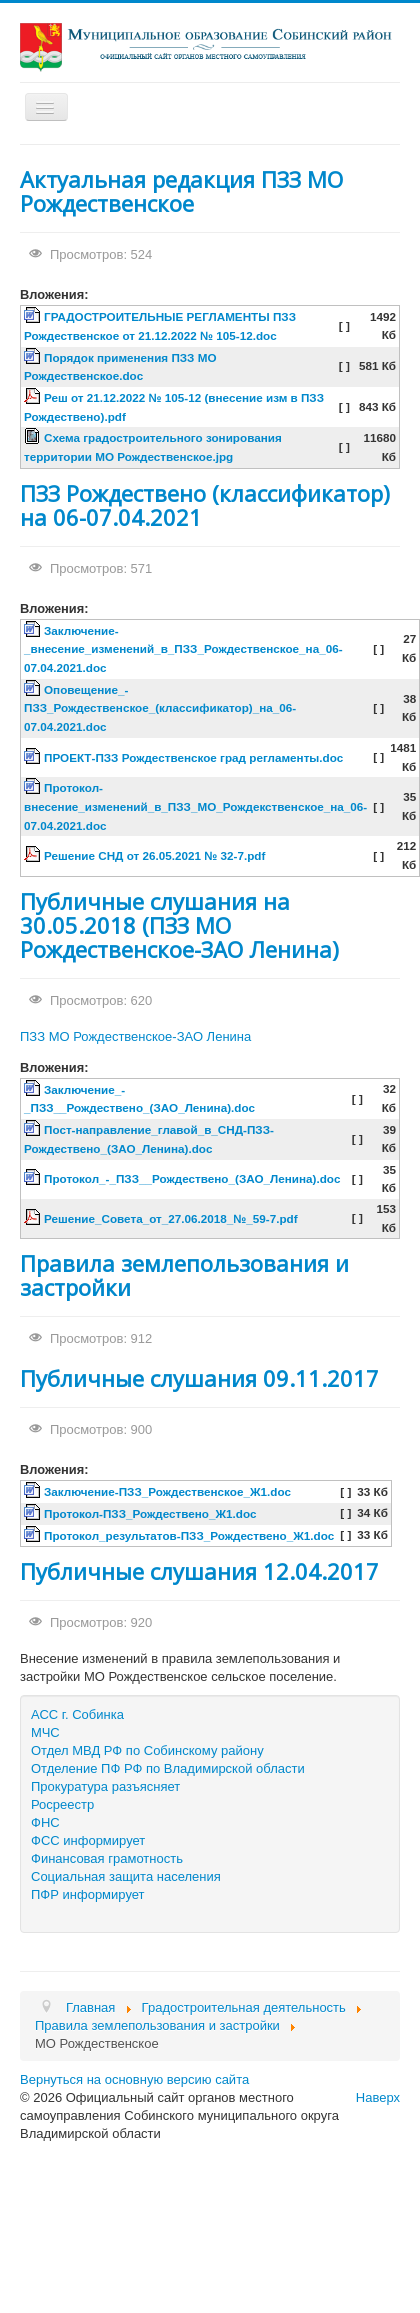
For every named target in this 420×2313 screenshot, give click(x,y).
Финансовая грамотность (107, 1858)
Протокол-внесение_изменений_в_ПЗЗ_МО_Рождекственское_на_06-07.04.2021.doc (195, 806)
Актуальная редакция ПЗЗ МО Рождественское (181, 191)
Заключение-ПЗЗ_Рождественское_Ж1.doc (167, 1491)
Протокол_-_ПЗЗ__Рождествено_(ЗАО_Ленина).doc (192, 1178)
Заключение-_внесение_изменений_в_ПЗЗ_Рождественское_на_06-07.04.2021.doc (183, 649)
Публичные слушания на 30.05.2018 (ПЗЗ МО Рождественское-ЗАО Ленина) (179, 925)
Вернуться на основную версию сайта (134, 2079)
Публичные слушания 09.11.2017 (199, 1378)
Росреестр (62, 1804)
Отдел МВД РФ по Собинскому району (147, 1750)
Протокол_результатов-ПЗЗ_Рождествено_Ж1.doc (189, 1535)
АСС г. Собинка (77, 1714)
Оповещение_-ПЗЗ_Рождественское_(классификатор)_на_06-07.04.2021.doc (160, 708)
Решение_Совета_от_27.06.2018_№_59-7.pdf (171, 1218)
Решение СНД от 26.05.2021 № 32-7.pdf (154, 855)
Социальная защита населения (126, 1876)
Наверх (378, 2097)
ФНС (45, 1822)
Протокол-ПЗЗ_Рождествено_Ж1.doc (150, 1513)
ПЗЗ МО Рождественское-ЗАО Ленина (135, 1036)
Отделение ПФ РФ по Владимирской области (168, 1768)
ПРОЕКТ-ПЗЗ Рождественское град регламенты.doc (193, 757)
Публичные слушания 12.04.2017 (199, 1571)
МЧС (45, 1732)
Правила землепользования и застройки (184, 1275)
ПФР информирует (88, 1894)
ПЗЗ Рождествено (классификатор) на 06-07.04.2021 (205, 505)
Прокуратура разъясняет (105, 1786)
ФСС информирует (88, 1840)
